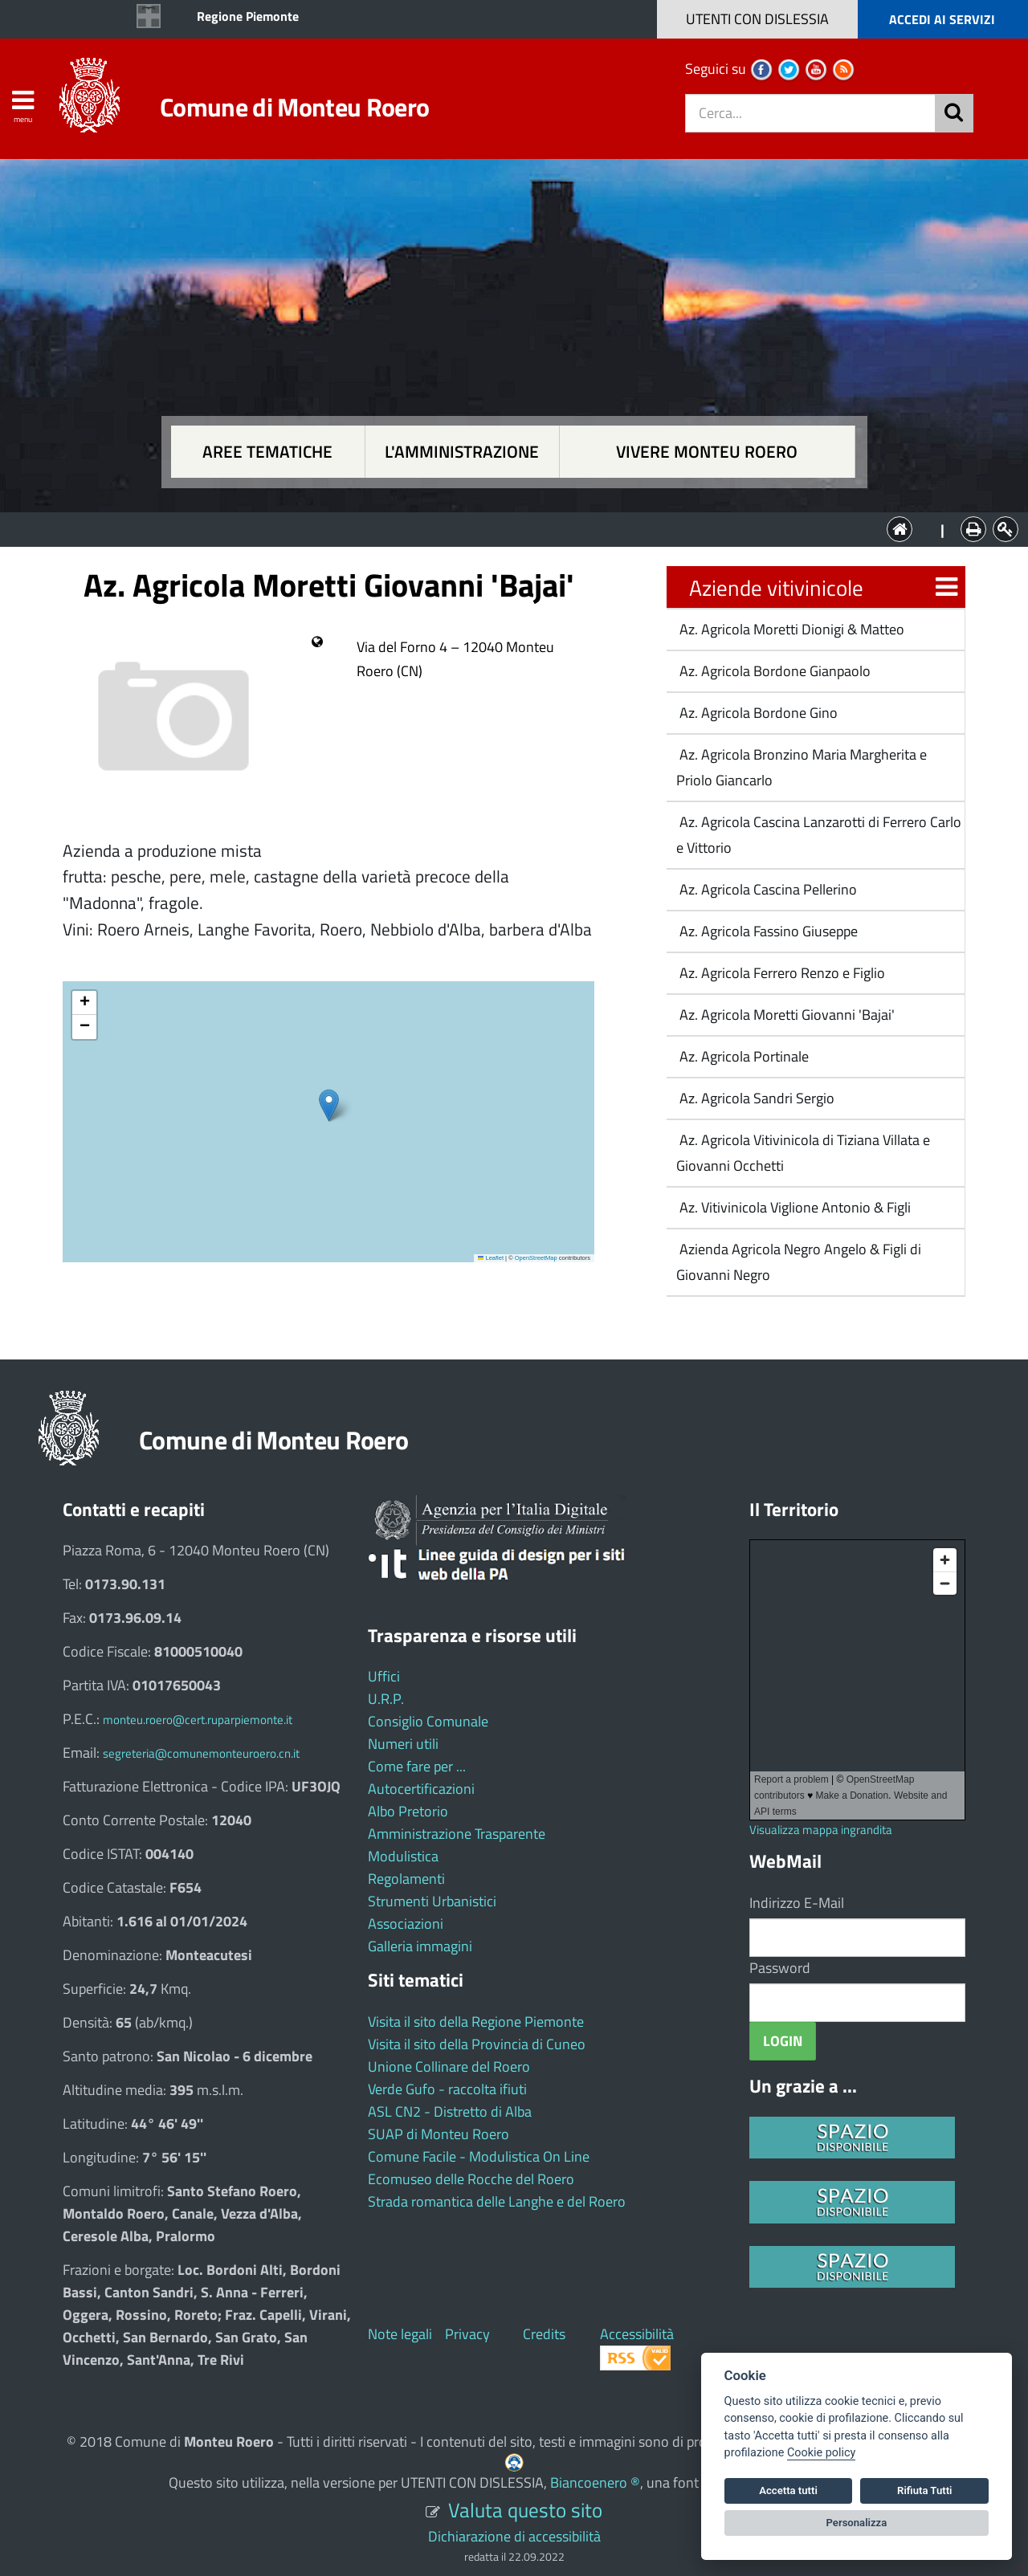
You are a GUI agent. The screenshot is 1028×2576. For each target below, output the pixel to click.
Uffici (384, 1676)
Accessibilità (637, 2334)
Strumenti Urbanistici (432, 1901)
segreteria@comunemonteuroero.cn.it (201, 1753)
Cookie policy (821, 2453)
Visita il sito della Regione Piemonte (476, 2021)
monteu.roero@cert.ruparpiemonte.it (197, 1719)
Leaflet (491, 1258)
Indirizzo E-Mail (796, 1903)
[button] (329, 1105)
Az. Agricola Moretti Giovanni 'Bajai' (785, 1014)
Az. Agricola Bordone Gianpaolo (773, 671)
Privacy (467, 2334)
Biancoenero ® (595, 2482)
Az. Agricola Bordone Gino (757, 712)
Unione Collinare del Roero (449, 2066)
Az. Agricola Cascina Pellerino (766, 889)
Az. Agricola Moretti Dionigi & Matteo (790, 629)
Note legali (400, 2334)
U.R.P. (386, 1699)
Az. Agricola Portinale (742, 1056)
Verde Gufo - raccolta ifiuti (447, 2089)
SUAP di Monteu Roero (438, 2134)
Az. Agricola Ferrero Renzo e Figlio (780, 973)
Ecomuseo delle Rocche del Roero (471, 2179)
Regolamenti (406, 1878)
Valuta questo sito (525, 2509)
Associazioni (405, 1923)
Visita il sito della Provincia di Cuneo (476, 2044)
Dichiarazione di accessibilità (514, 2536)
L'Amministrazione (502, 528)
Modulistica (403, 1856)
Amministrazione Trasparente (456, 1833)
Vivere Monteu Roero (707, 451)
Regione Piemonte (248, 16)
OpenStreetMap (536, 1258)
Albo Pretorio (408, 1811)
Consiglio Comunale (428, 1721)
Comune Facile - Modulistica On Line (478, 2156)
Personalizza (856, 2523)
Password (779, 1968)
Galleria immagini (420, 1946)
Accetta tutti (788, 2490)
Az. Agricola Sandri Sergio (755, 1098)
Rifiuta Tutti (924, 2490)
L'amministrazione (462, 451)
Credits (544, 2334)
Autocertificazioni (421, 1789)
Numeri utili (403, 1744)
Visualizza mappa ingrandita (820, 1829)
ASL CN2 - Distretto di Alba (450, 2111)
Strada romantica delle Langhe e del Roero (497, 2201)
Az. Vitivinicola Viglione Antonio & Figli (793, 1207)
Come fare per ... (417, 1766)
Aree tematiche (267, 451)
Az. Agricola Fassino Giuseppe (767, 931)
